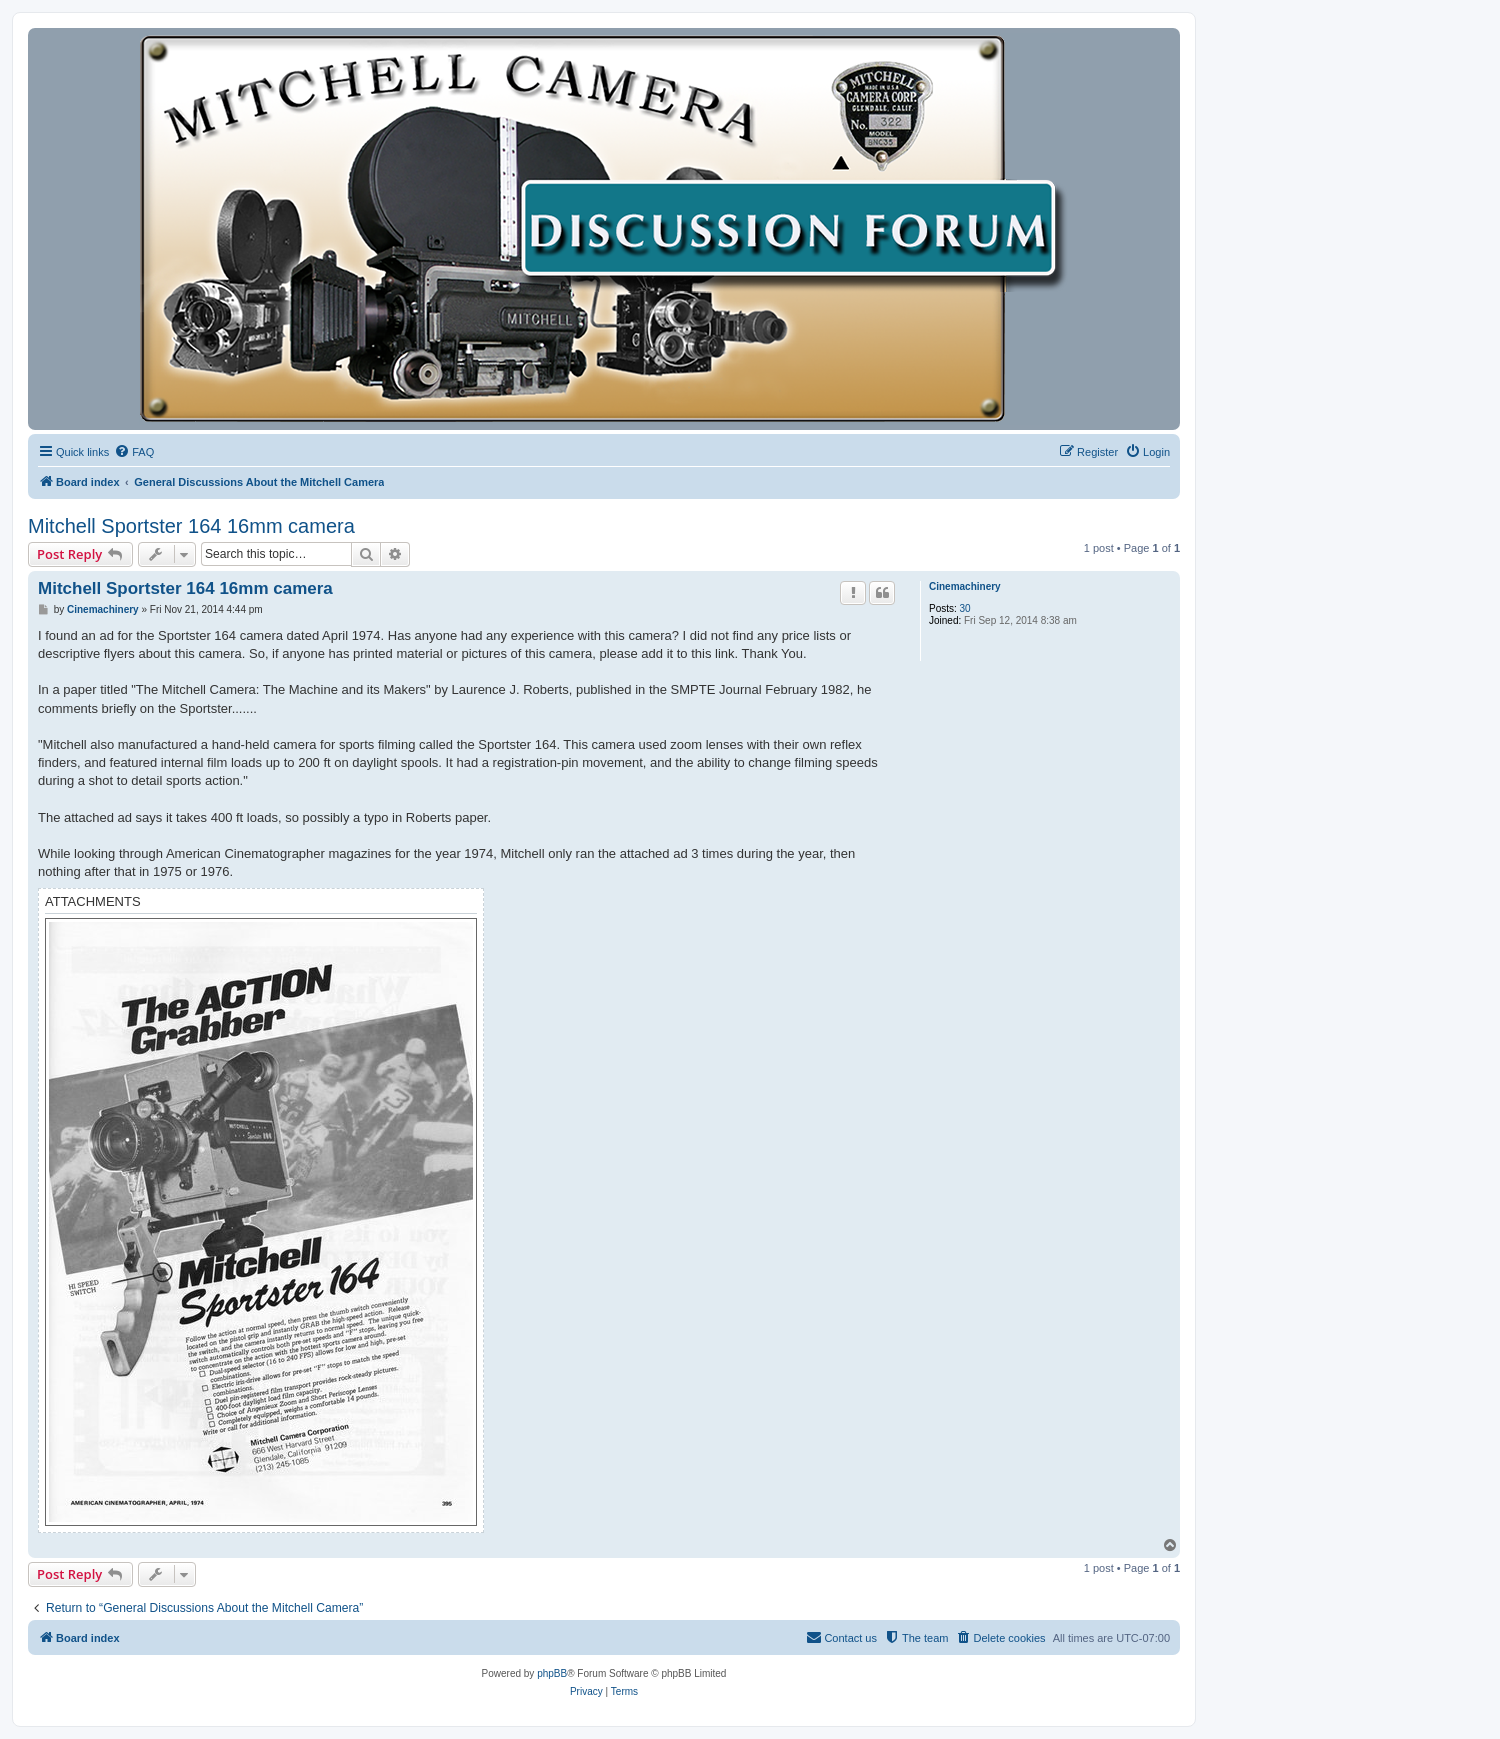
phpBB (552, 1673)
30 (965, 608)
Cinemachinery (965, 586)
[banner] (604, 229)
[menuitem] (134, 452)
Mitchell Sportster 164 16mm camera (191, 526)
